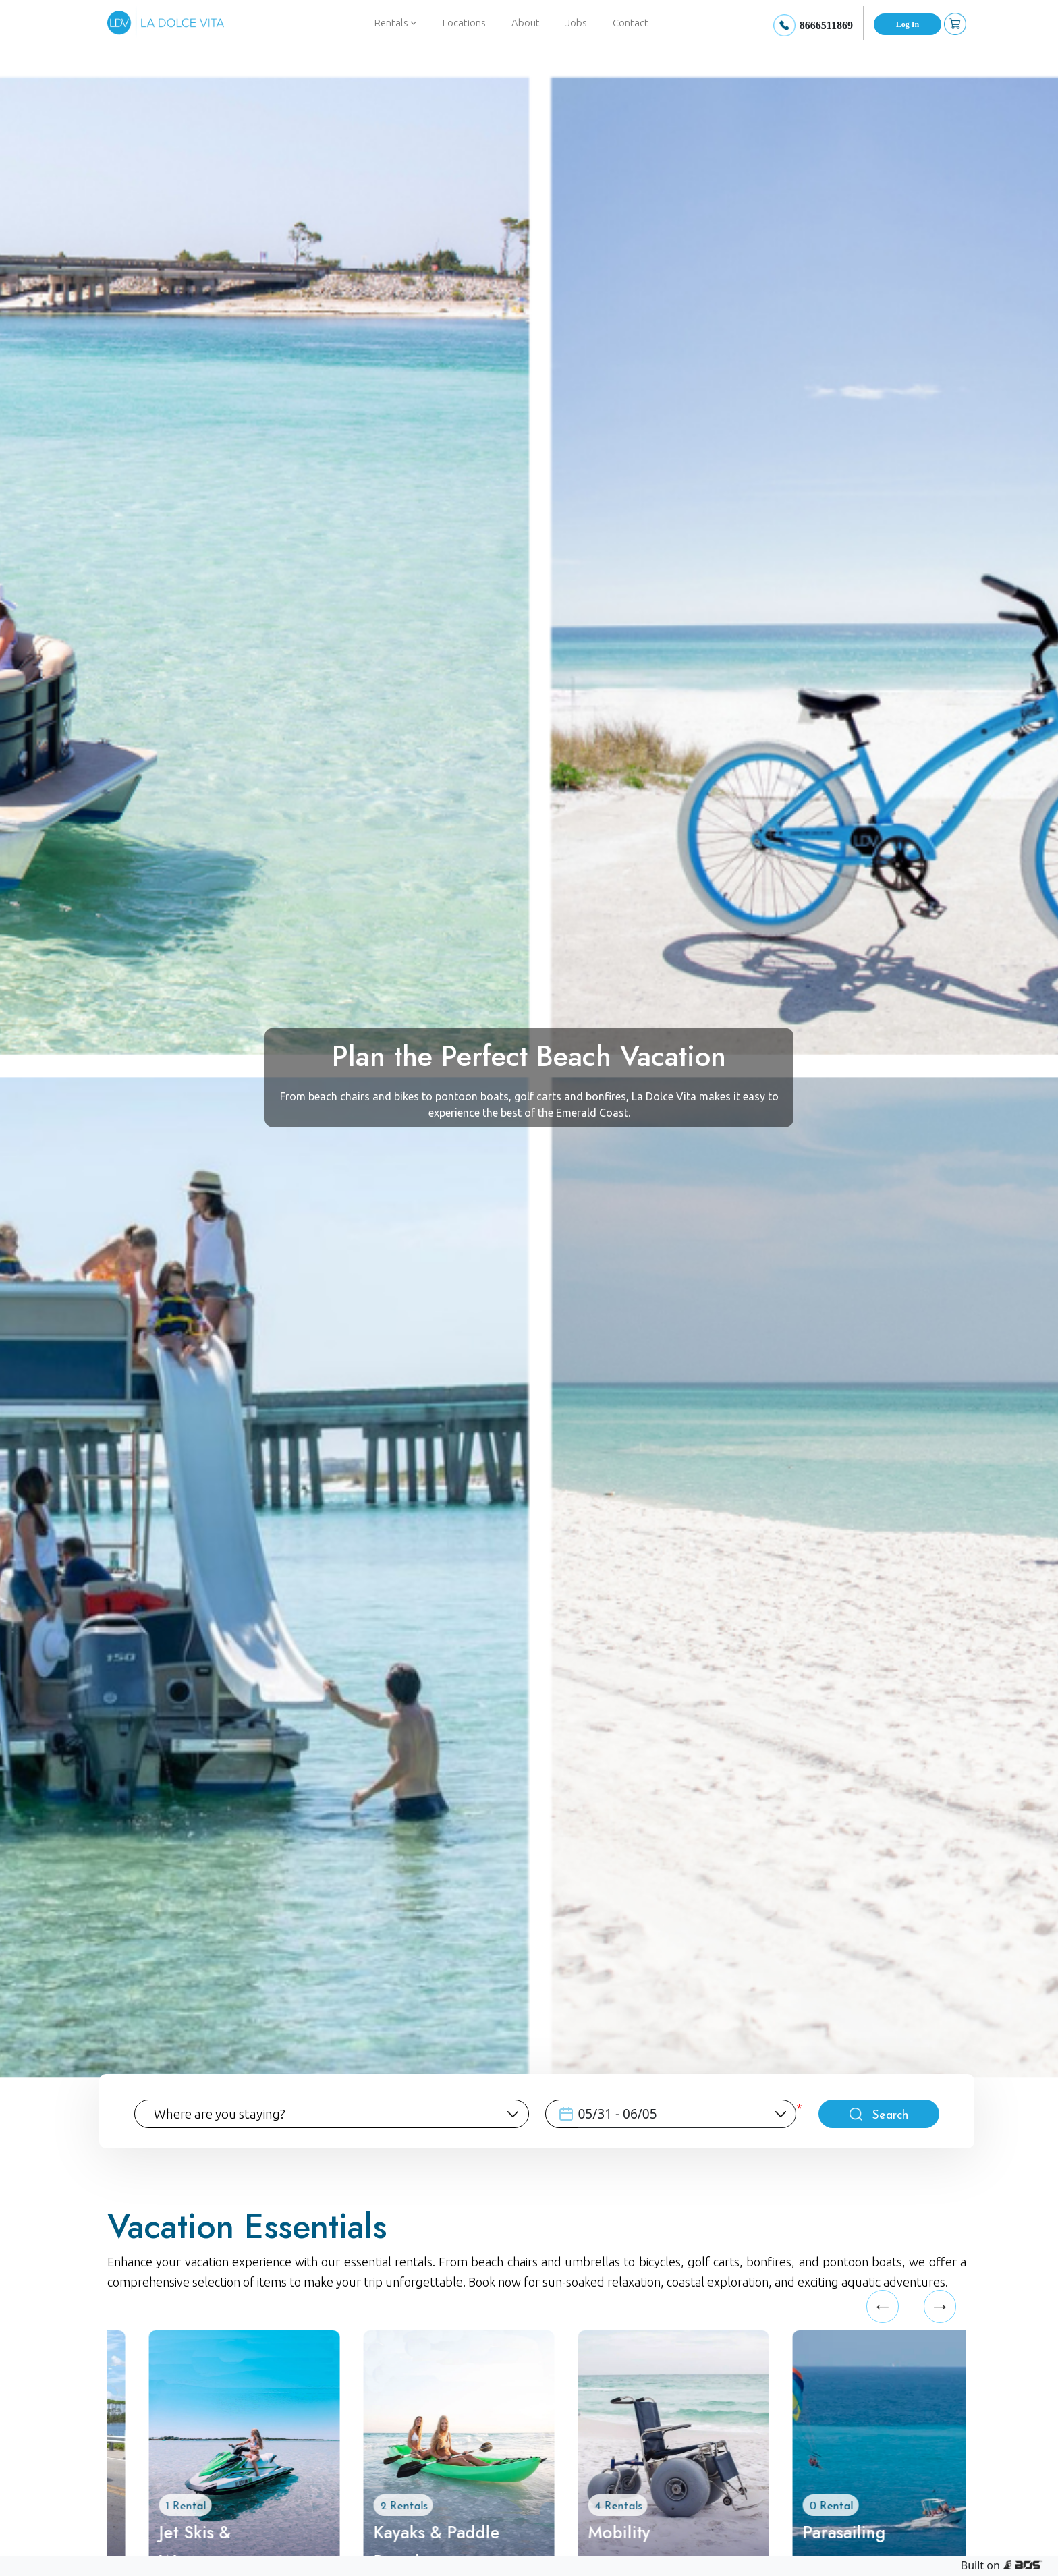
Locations (464, 22)
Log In (907, 24)
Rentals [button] (395, 22)
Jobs (576, 22)
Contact (630, 22)
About (525, 22)
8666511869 (826, 25)
